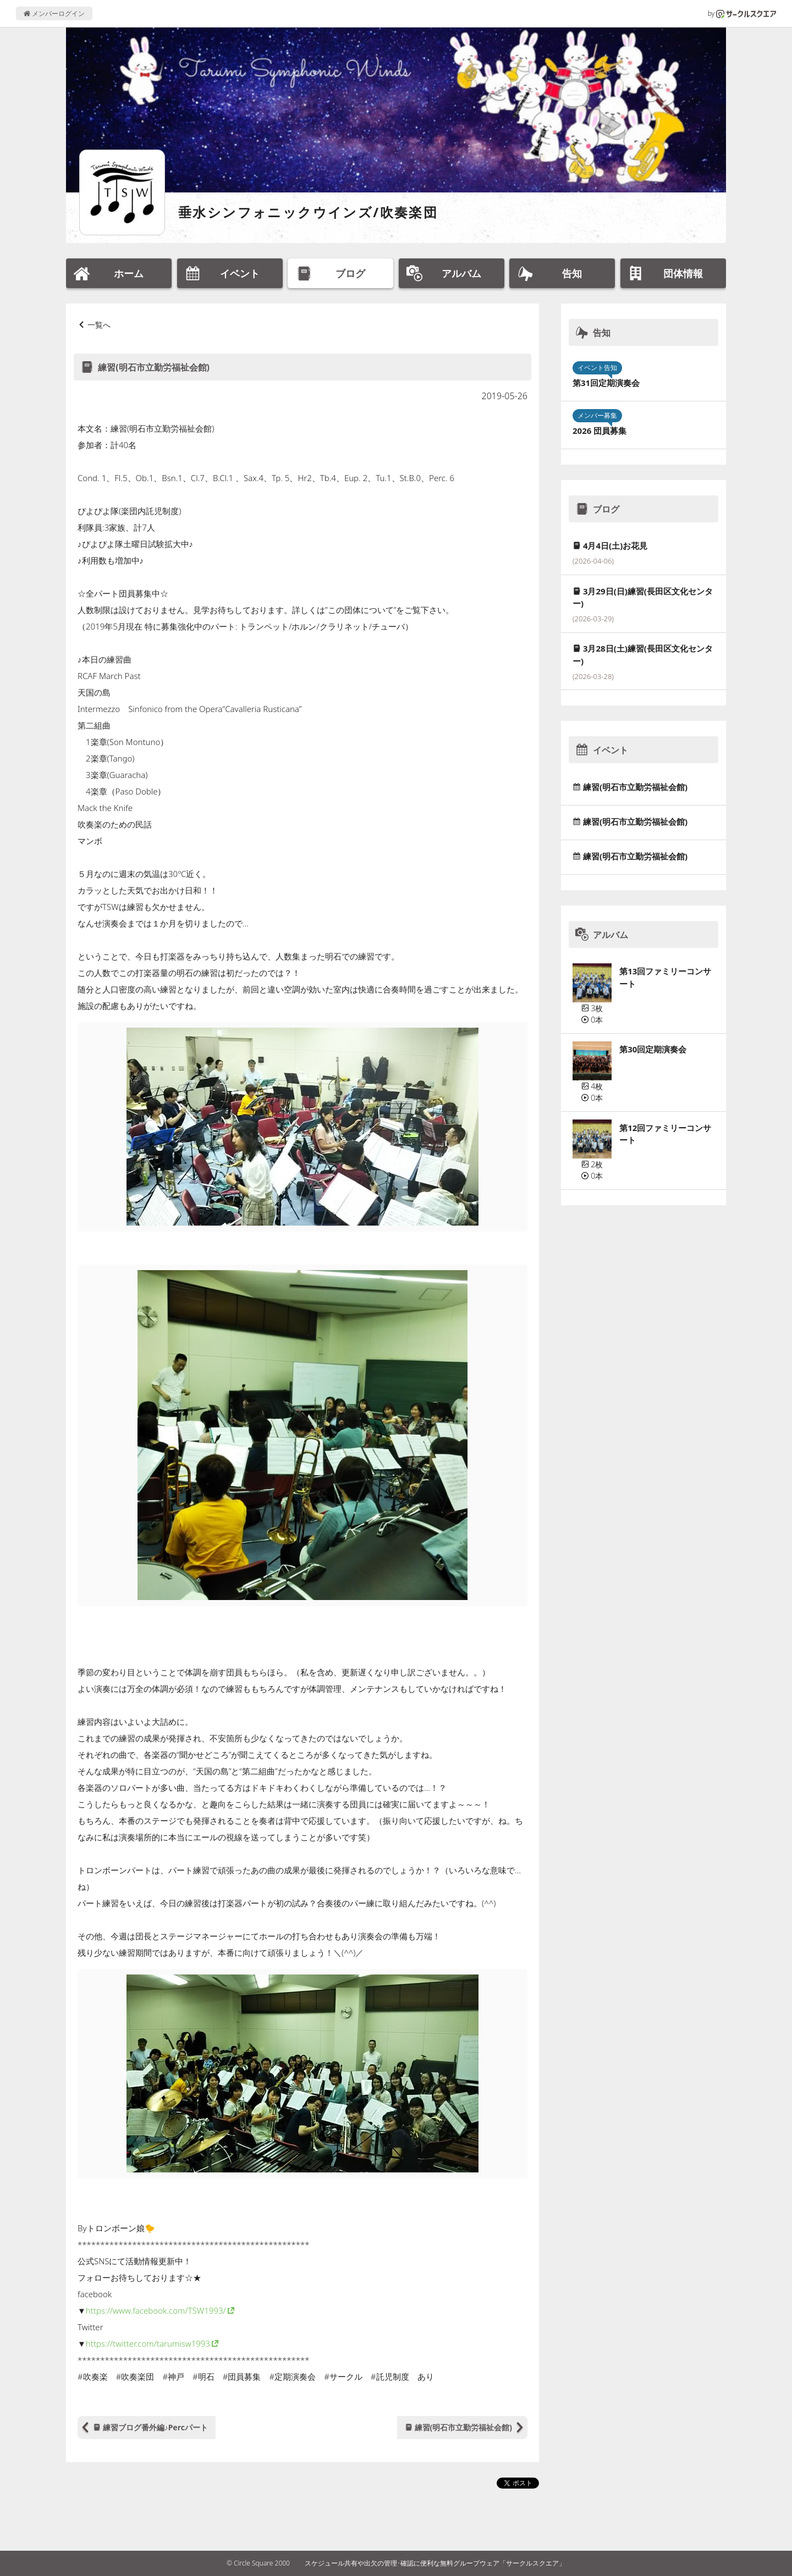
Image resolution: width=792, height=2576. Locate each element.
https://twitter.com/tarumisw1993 (148, 2343)
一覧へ (99, 324)
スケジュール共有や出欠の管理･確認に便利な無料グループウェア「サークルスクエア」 (435, 2563)
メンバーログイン (54, 13)
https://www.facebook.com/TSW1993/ (156, 2310)
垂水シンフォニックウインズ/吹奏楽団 (308, 212)
